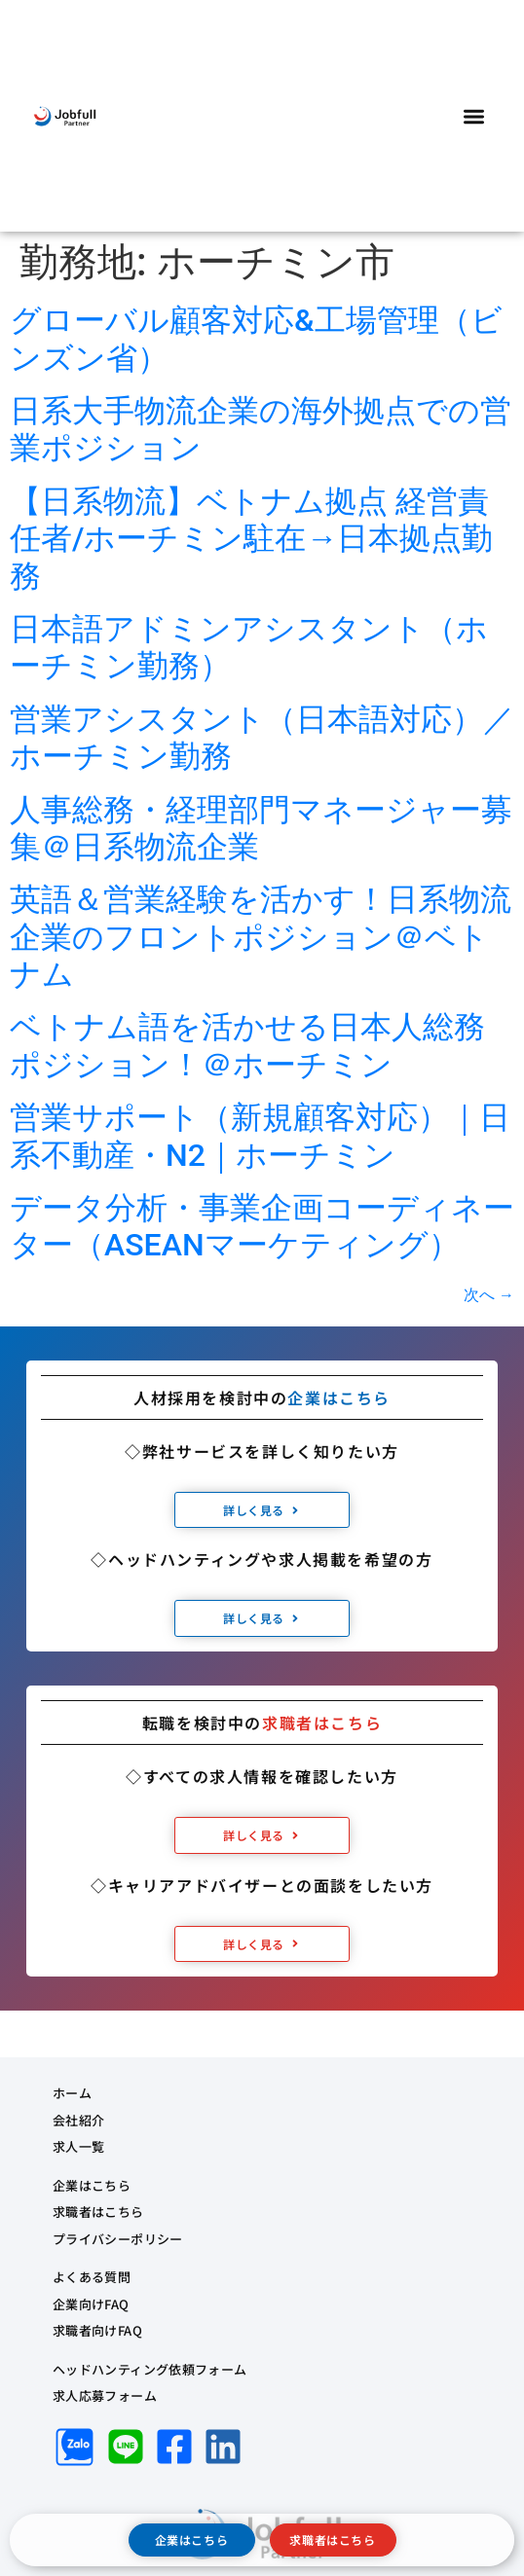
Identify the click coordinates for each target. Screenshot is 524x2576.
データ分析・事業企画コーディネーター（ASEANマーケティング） (262, 1226)
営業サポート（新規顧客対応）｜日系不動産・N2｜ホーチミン (260, 1136)
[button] (475, 116)
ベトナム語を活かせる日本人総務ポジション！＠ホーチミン (247, 1045)
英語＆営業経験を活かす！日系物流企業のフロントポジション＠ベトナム (260, 937)
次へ (489, 1295)
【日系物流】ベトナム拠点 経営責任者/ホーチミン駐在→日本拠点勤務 (251, 539)
